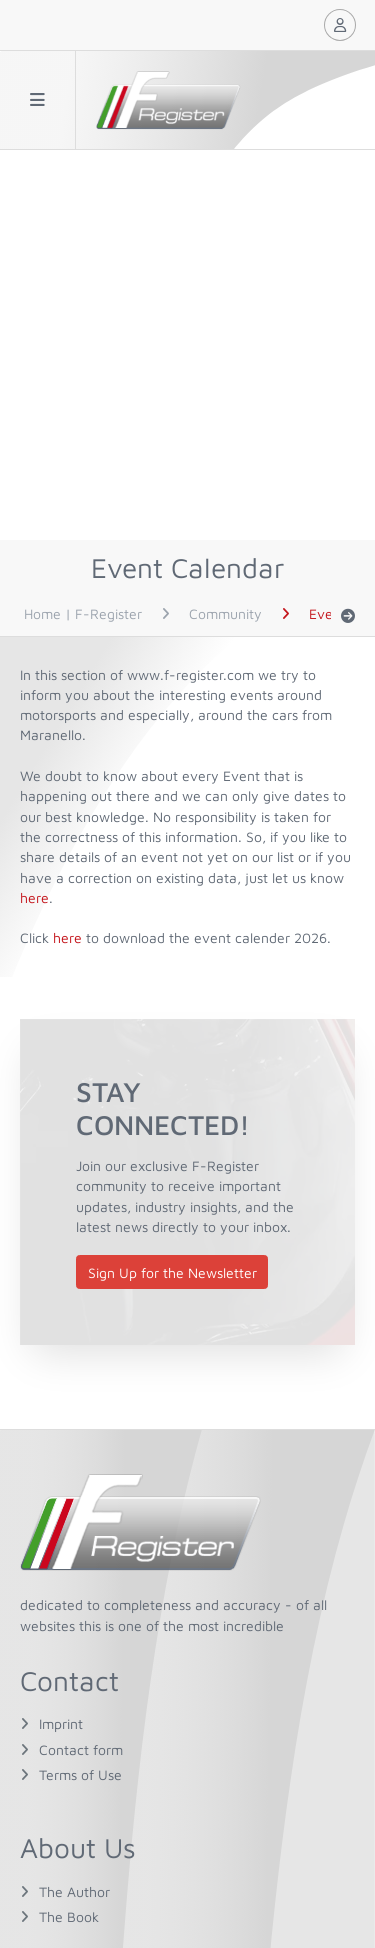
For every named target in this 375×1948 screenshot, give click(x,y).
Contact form (81, 1749)
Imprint (61, 1723)
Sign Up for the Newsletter (172, 1272)
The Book (69, 1916)
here (34, 897)
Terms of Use (80, 1774)
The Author (74, 1891)
